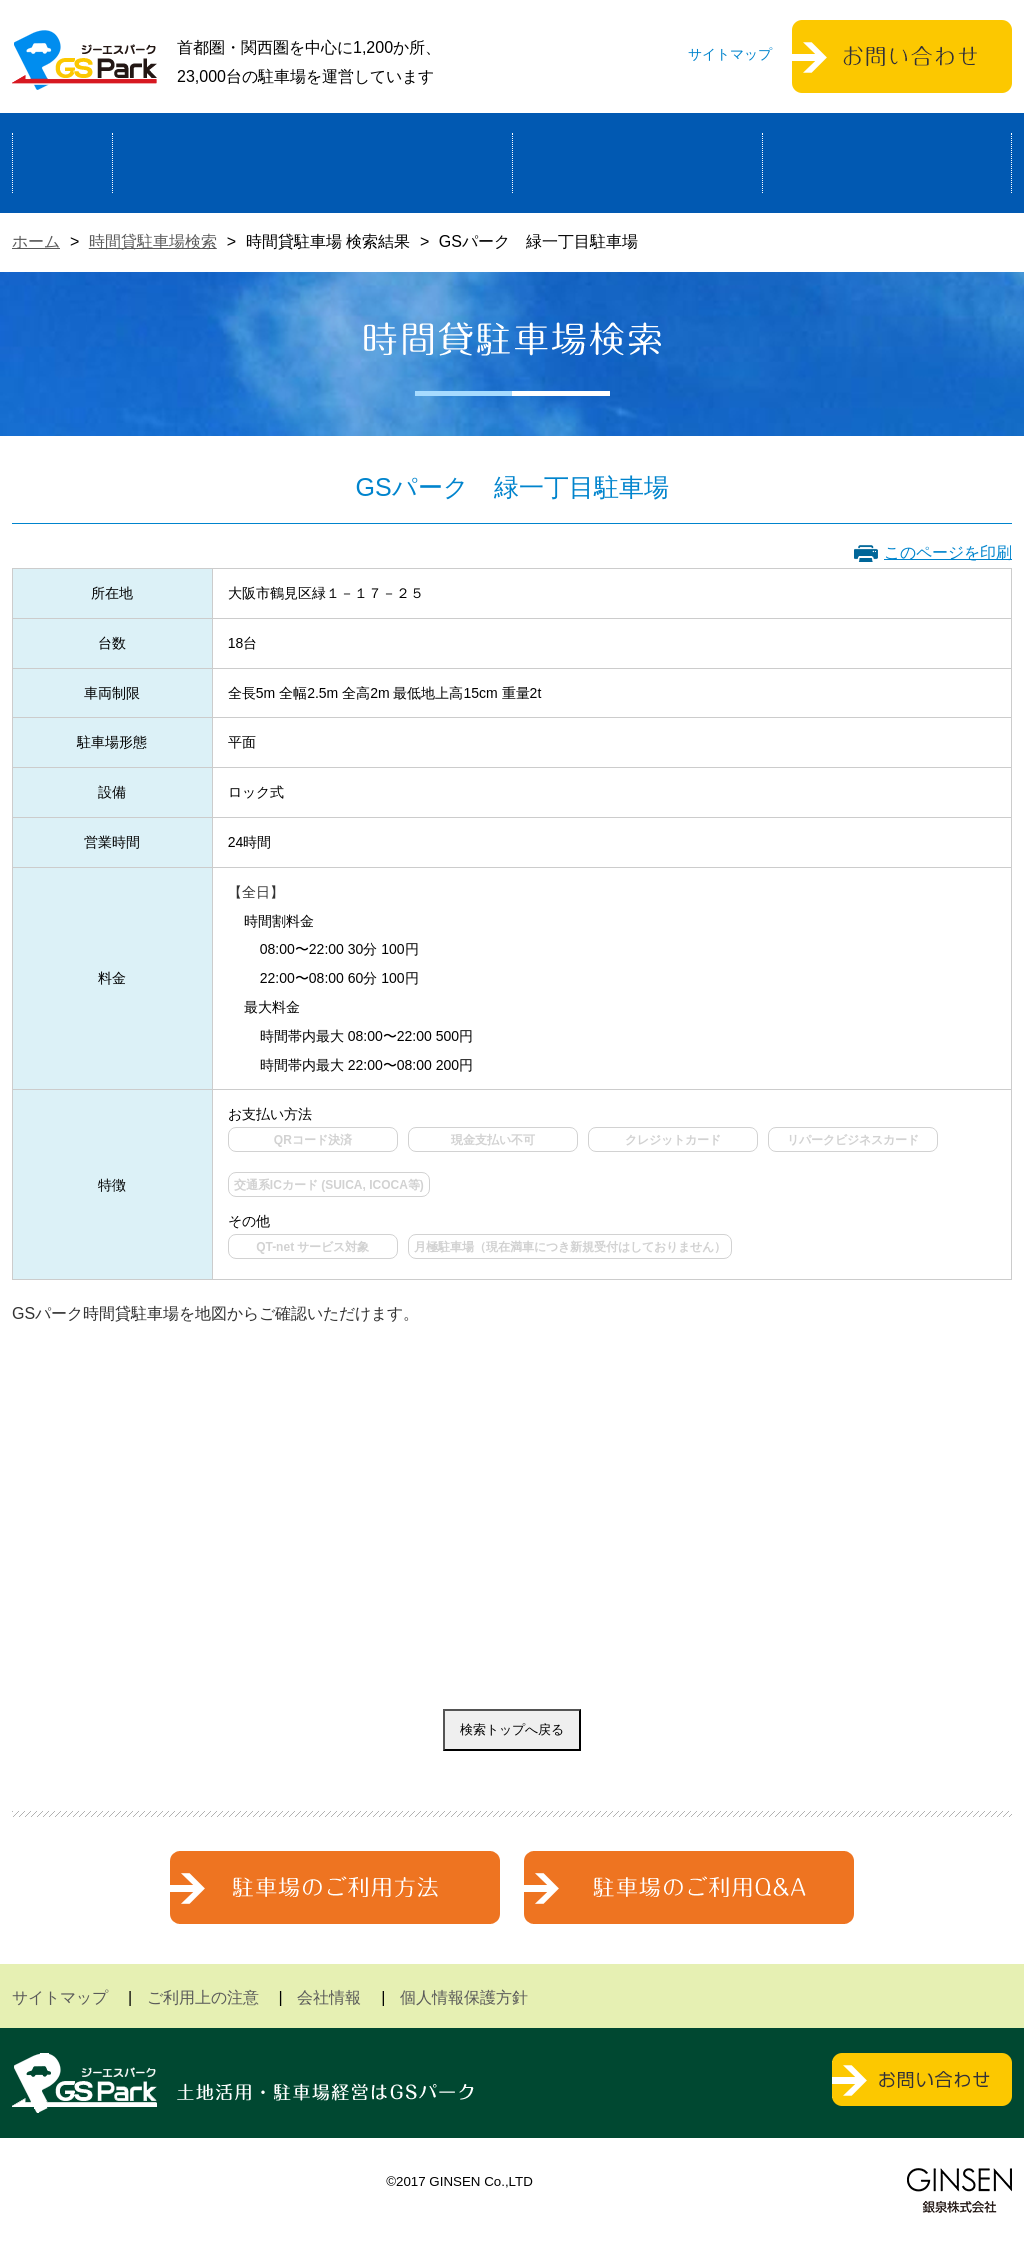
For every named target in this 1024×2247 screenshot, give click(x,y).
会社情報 (329, 1997)
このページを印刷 (948, 552)
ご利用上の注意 (203, 1997)
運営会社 (887, 163)
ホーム (62, 163)
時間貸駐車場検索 (153, 241)
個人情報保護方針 (464, 1997)
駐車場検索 (637, 163)
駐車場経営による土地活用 (312, 163)
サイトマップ (730, 54)
